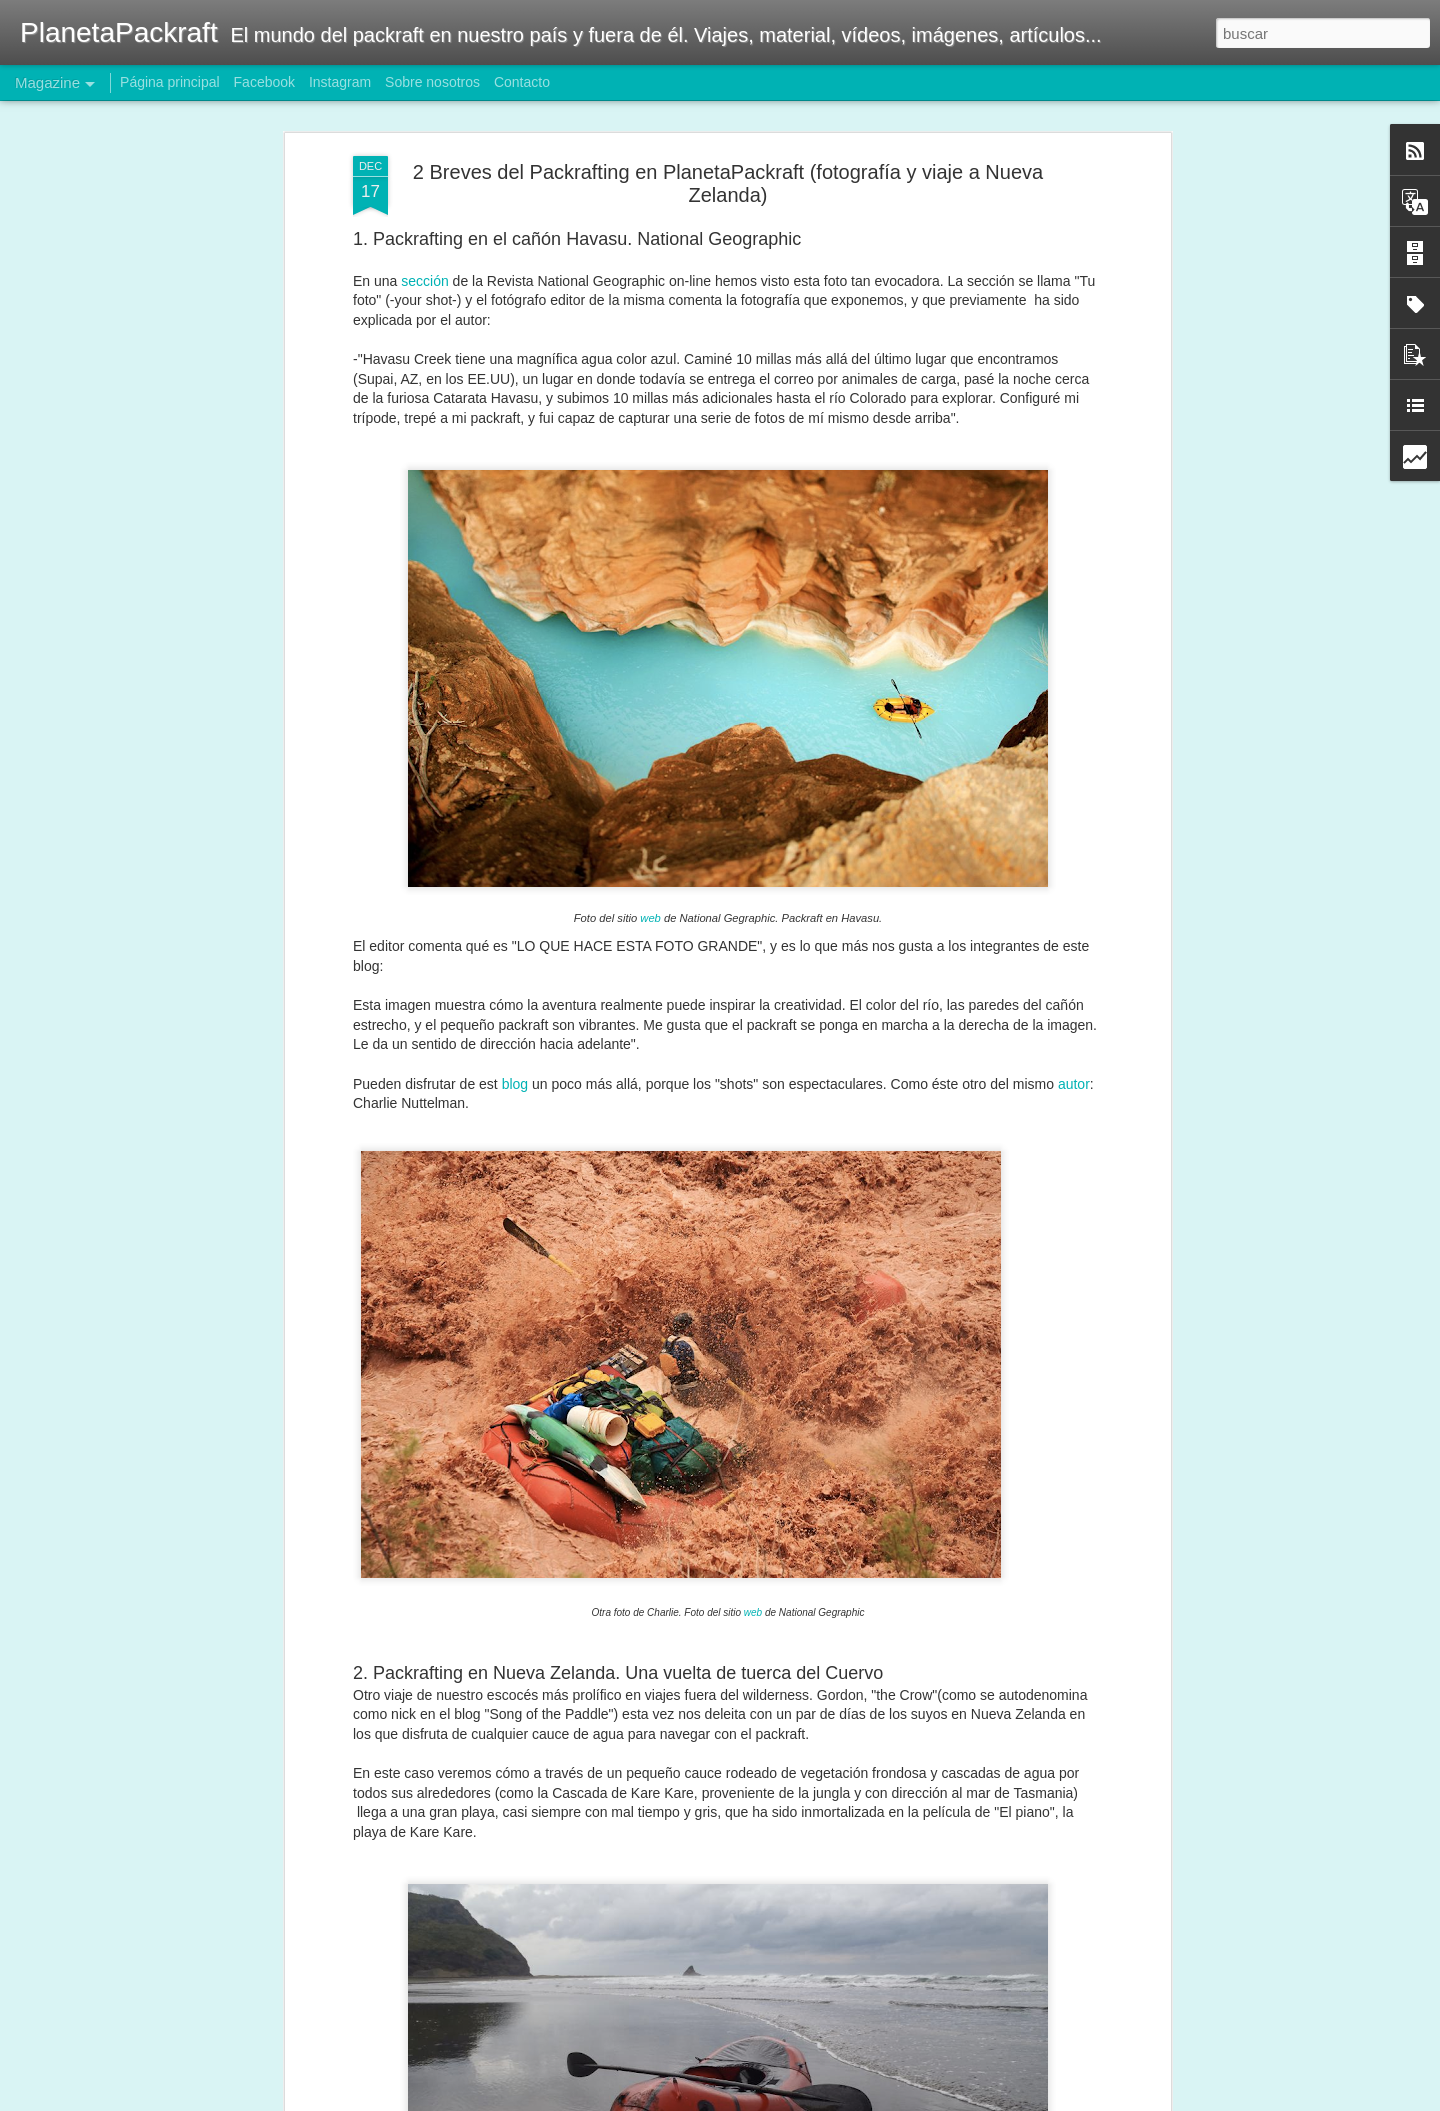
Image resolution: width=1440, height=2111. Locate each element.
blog (515, 1018)
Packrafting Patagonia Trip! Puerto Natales (670, 2088)
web (650, 853)
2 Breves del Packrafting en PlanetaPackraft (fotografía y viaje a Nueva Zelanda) (728, 118)
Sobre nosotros (432, 82)
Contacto (522, 82)
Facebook (264, 82)
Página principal (170, 82)
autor (1074, 1018)
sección (424, 216)
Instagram (340, 82)
